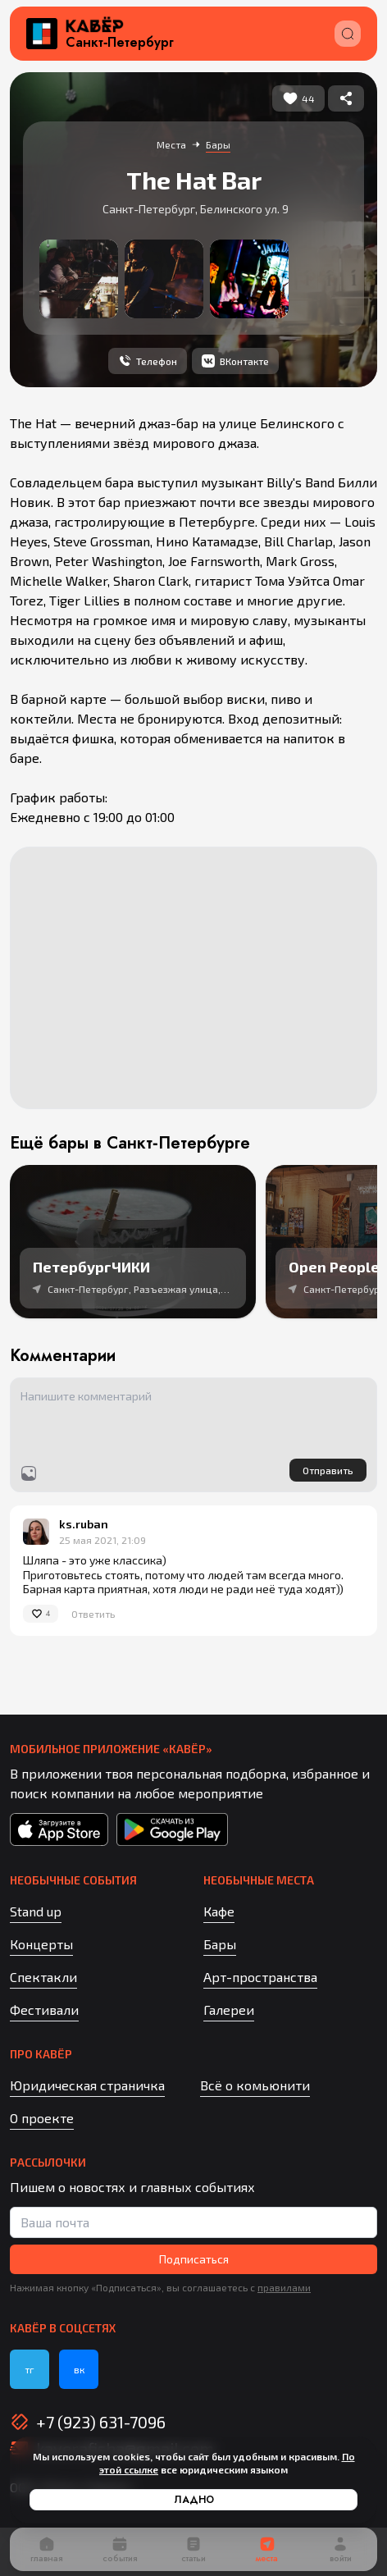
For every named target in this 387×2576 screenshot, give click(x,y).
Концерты (41, 1944)
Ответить (93, 1613)
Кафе (218, 1911)
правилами (284, 2287)
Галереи (228, 2009)
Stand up (35, 1911)
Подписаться (194, 2259)
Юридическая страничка (87, 2085)
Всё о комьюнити (255, 2085)
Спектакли (43, 1977)
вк (79, 2369)
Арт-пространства (260, 1977)
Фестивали (44, 2009)
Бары (219, 1944)
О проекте (42, 2118)
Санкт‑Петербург (120, 42)
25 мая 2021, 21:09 (102, 1540)
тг (29, 2369)
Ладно (194, 2499)
